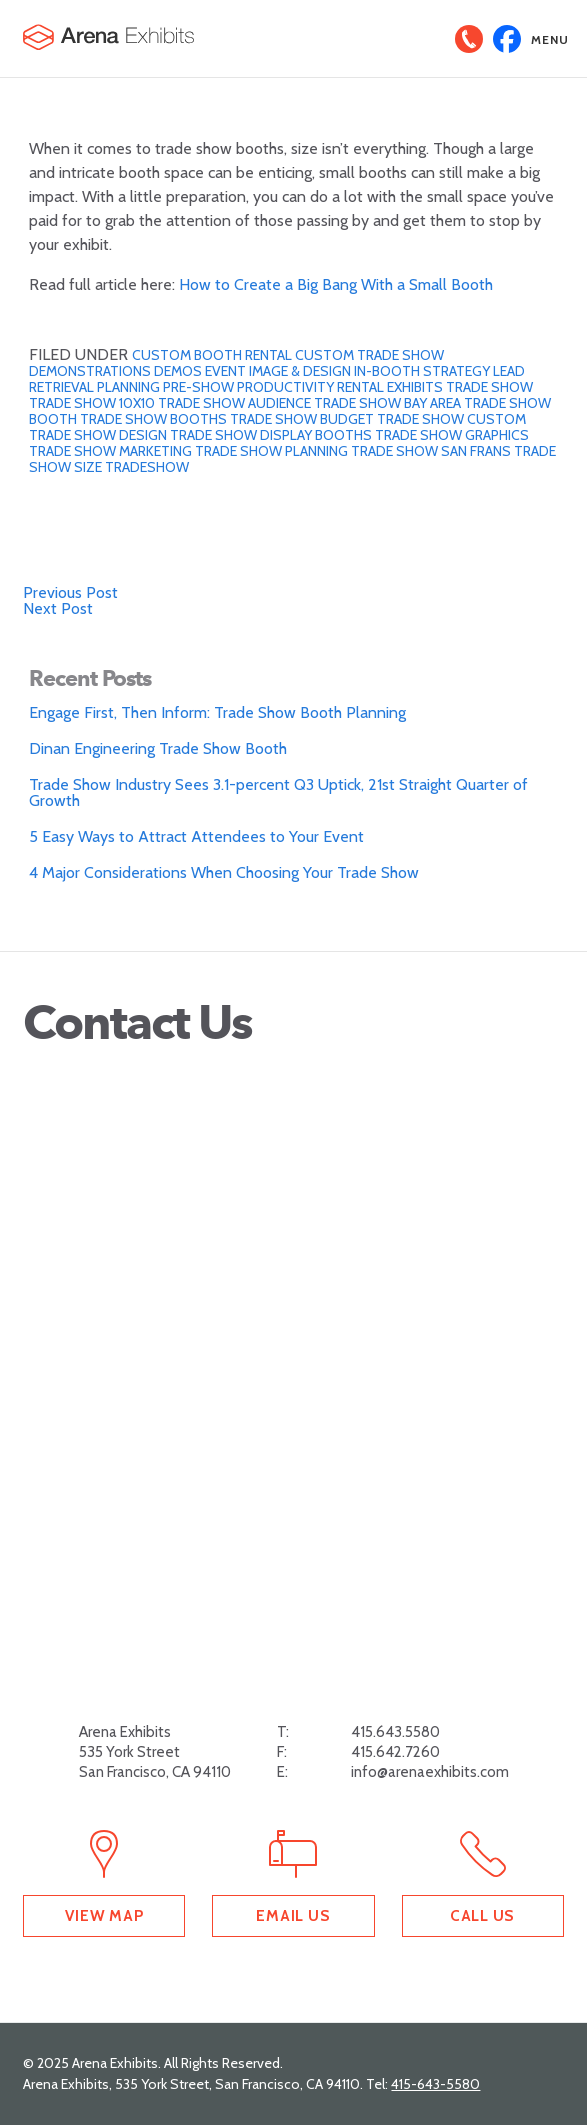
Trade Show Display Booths (272, 435)
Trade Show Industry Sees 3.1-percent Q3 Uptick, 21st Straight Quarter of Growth (278, 792)
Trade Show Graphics (452, 435)
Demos (179, 371)
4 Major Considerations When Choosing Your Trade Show (224, 872)
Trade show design (99, 435)
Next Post (58, 608)
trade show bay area (389, 403)
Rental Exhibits (391, 387)
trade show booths (155, 419)
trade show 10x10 (93, 403)
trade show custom (451, 419)
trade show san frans (432, 451)
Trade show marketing (112, 451)
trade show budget (303, 419)
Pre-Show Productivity (250, 387)
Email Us (293, 1915)
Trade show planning (273, 451)
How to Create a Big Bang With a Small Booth (336, 284)
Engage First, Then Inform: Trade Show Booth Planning (217, 712)
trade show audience (236, 403)
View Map (104, 1915)
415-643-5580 (435, 2084)
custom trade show (369, 355)
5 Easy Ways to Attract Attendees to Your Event (196, 836)
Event (227, 371)
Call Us (482, 1915)
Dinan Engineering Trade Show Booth (158, 748)
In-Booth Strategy (423, 371)
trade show (489, 387)
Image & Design (301, 371)
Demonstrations (91, 371)
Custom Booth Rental (213, 355)
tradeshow (147, 467)
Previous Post (70, 592)
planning (130, 387)
